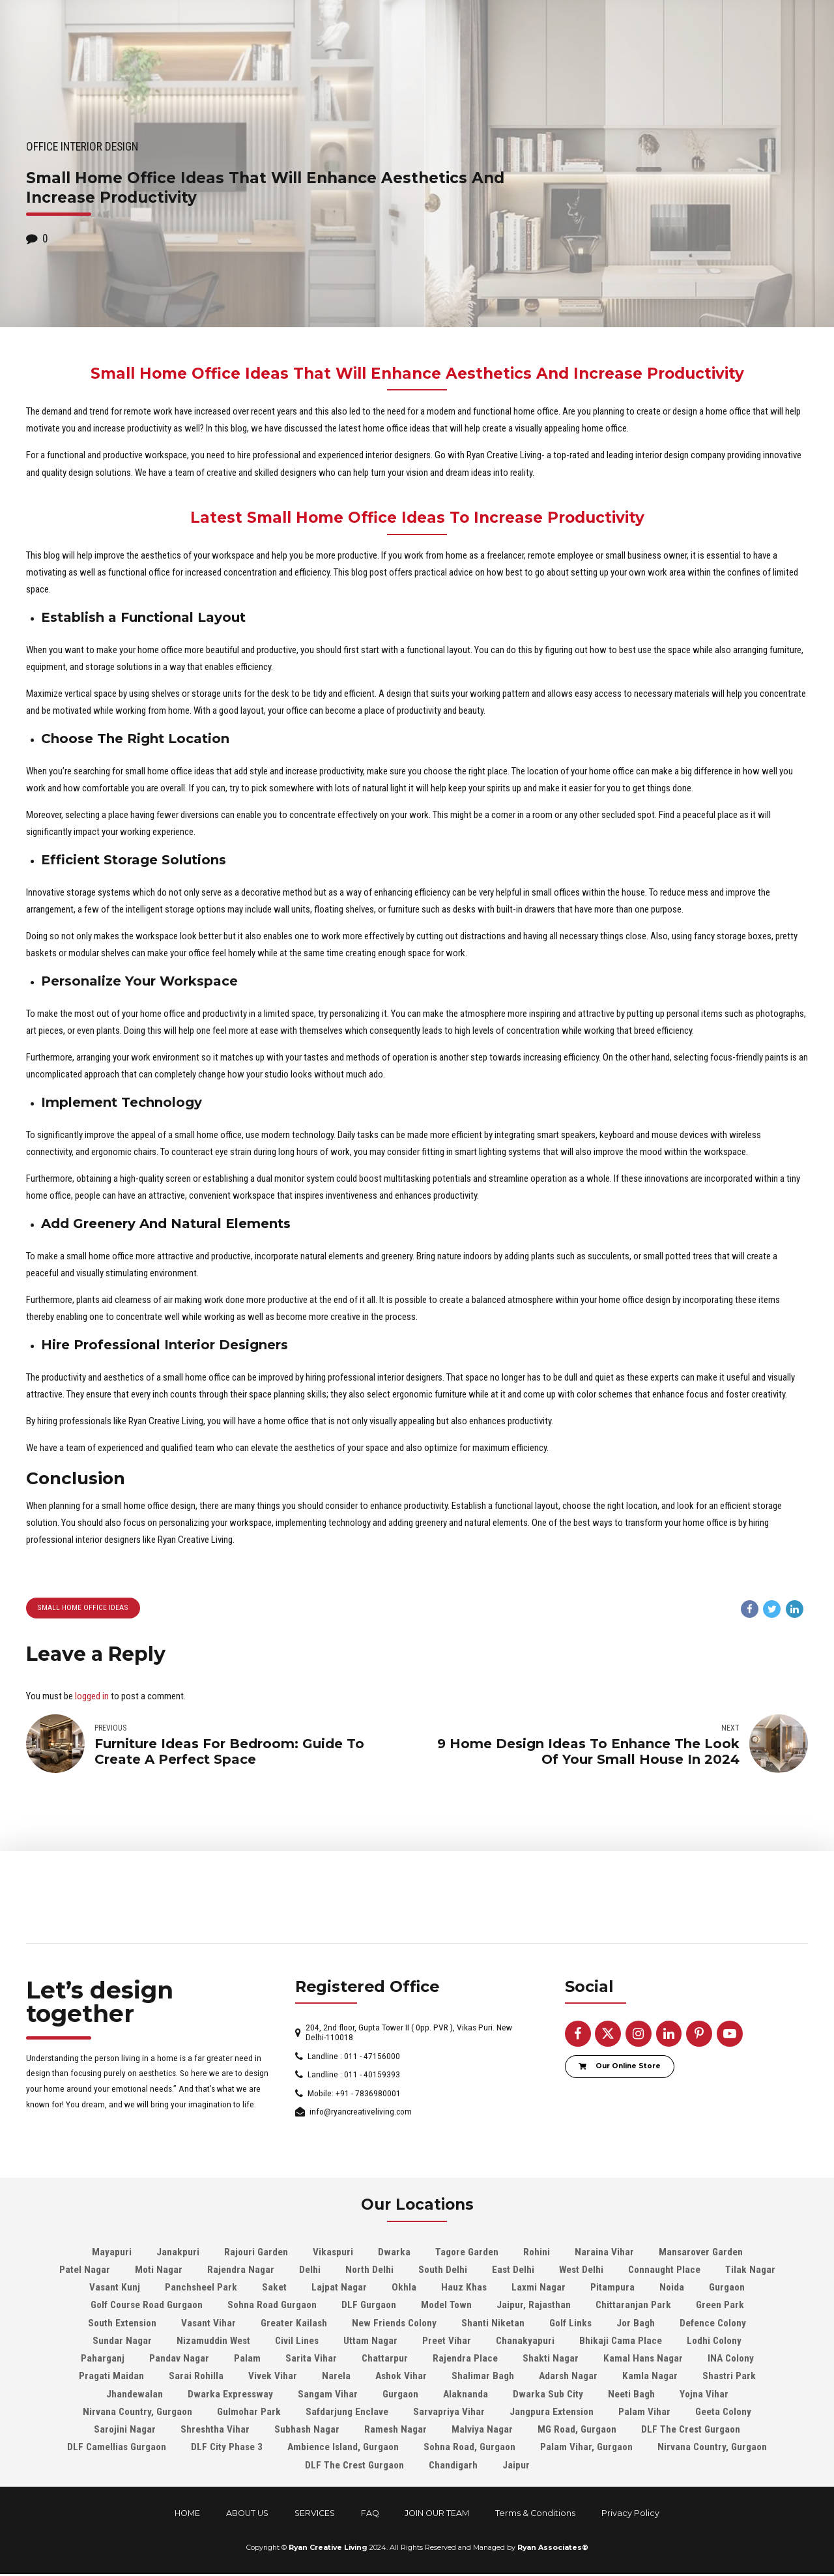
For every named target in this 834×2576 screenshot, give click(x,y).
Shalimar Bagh (483, 2378)
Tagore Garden (466, 2253)
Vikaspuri (333, 2253)
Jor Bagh (635, 2324)
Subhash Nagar (306, 2431)
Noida (671, 2289)
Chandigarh (453, 2466)
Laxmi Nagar (538, 2289)
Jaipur (516, 2466)
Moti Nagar (158, 2271)
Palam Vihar (644, 2413)
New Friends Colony (394, 2324)
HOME (187, 2514)
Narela (336, 2378)
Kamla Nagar (650, 2378)
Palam (247, 2360)
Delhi (310, 2271)
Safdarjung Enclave (347, 2413)
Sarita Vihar (311, 2360)
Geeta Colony (723, 2413)
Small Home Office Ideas (82, 1608)
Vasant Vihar (208, 2324)
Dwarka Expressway (230, 2395)
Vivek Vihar (272, 2378)
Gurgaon (727, 2289)
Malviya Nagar (482, 2431)
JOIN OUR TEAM (437, 2514)
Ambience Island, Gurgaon (343, 2449)
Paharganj (102, 2360)
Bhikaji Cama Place (620, 2342)
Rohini (536, 2253)
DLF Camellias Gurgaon (116, 2449)
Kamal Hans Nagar (643, 2360)
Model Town (446, 2307)
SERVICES (315, 2514)
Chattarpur (385, 2360)
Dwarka (394, 2253)
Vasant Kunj (114, 2289)
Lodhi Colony (714, 2342)
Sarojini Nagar (125, 2431)
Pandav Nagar (179, 2360)
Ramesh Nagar (395, 2431)
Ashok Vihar (401, 2378)
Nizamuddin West (213, 2342)
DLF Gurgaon (368, 2307)
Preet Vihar (446, 2342)
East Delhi (513, 2271)
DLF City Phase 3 (227, 2449)
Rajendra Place (465, 2360)
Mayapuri (112, 2253)
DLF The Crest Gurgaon (690, 2431)
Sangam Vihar (328, 2395)
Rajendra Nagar (240, 2271)
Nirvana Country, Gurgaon (137, 2413)
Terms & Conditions (535, 2514)
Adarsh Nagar (568, 2378)
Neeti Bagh (631, 2395)
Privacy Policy (630, 2514)
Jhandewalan (134, 2395)
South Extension (122, 2324)
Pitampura (612, 2289)
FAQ (370, 2514)
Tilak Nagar (750, 2271)
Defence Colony (713, 2324)
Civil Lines (297, 2342)
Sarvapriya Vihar (449, 2413)
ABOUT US (247, 2514)
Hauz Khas (464, 2289)
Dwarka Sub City (548, 2395)
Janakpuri (177, 2253)
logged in (92, 1697)
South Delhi (442, 2271)
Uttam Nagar (370, 2342)
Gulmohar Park (249, 2413)
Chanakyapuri (525, 2342)
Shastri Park (729, 2378)
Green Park (720, 2307)
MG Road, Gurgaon (577, 2431)
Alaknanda (465, 2395)
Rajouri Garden (256, 2253)
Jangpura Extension (552, 2413)
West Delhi (581, 2271)
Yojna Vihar (704, 2395)
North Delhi (369, 2271)
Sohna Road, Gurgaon (469, 2449)
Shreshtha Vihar (215, 2431)
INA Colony (731, 2360)
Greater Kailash (294, 2324)
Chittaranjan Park (633, 2307)
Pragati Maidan (111, 2378)
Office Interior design (82, 146)
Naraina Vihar (604, 2253)
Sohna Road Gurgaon (272, 2307)
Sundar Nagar (122, 2342)
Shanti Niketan (493, 2324)
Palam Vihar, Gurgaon (586, 2449)
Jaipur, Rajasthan (533, 2307)
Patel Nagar (84, 2271)
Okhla (404, 2289)
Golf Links (570, 2324)
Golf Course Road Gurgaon (147, 2307)
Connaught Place (664, 2271)
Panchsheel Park (201, 2289)
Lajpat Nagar (339, 2289)
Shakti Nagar (551, 2360)
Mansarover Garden (701, 2253)
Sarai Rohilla (196, 2378)
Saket (274, 2289)
